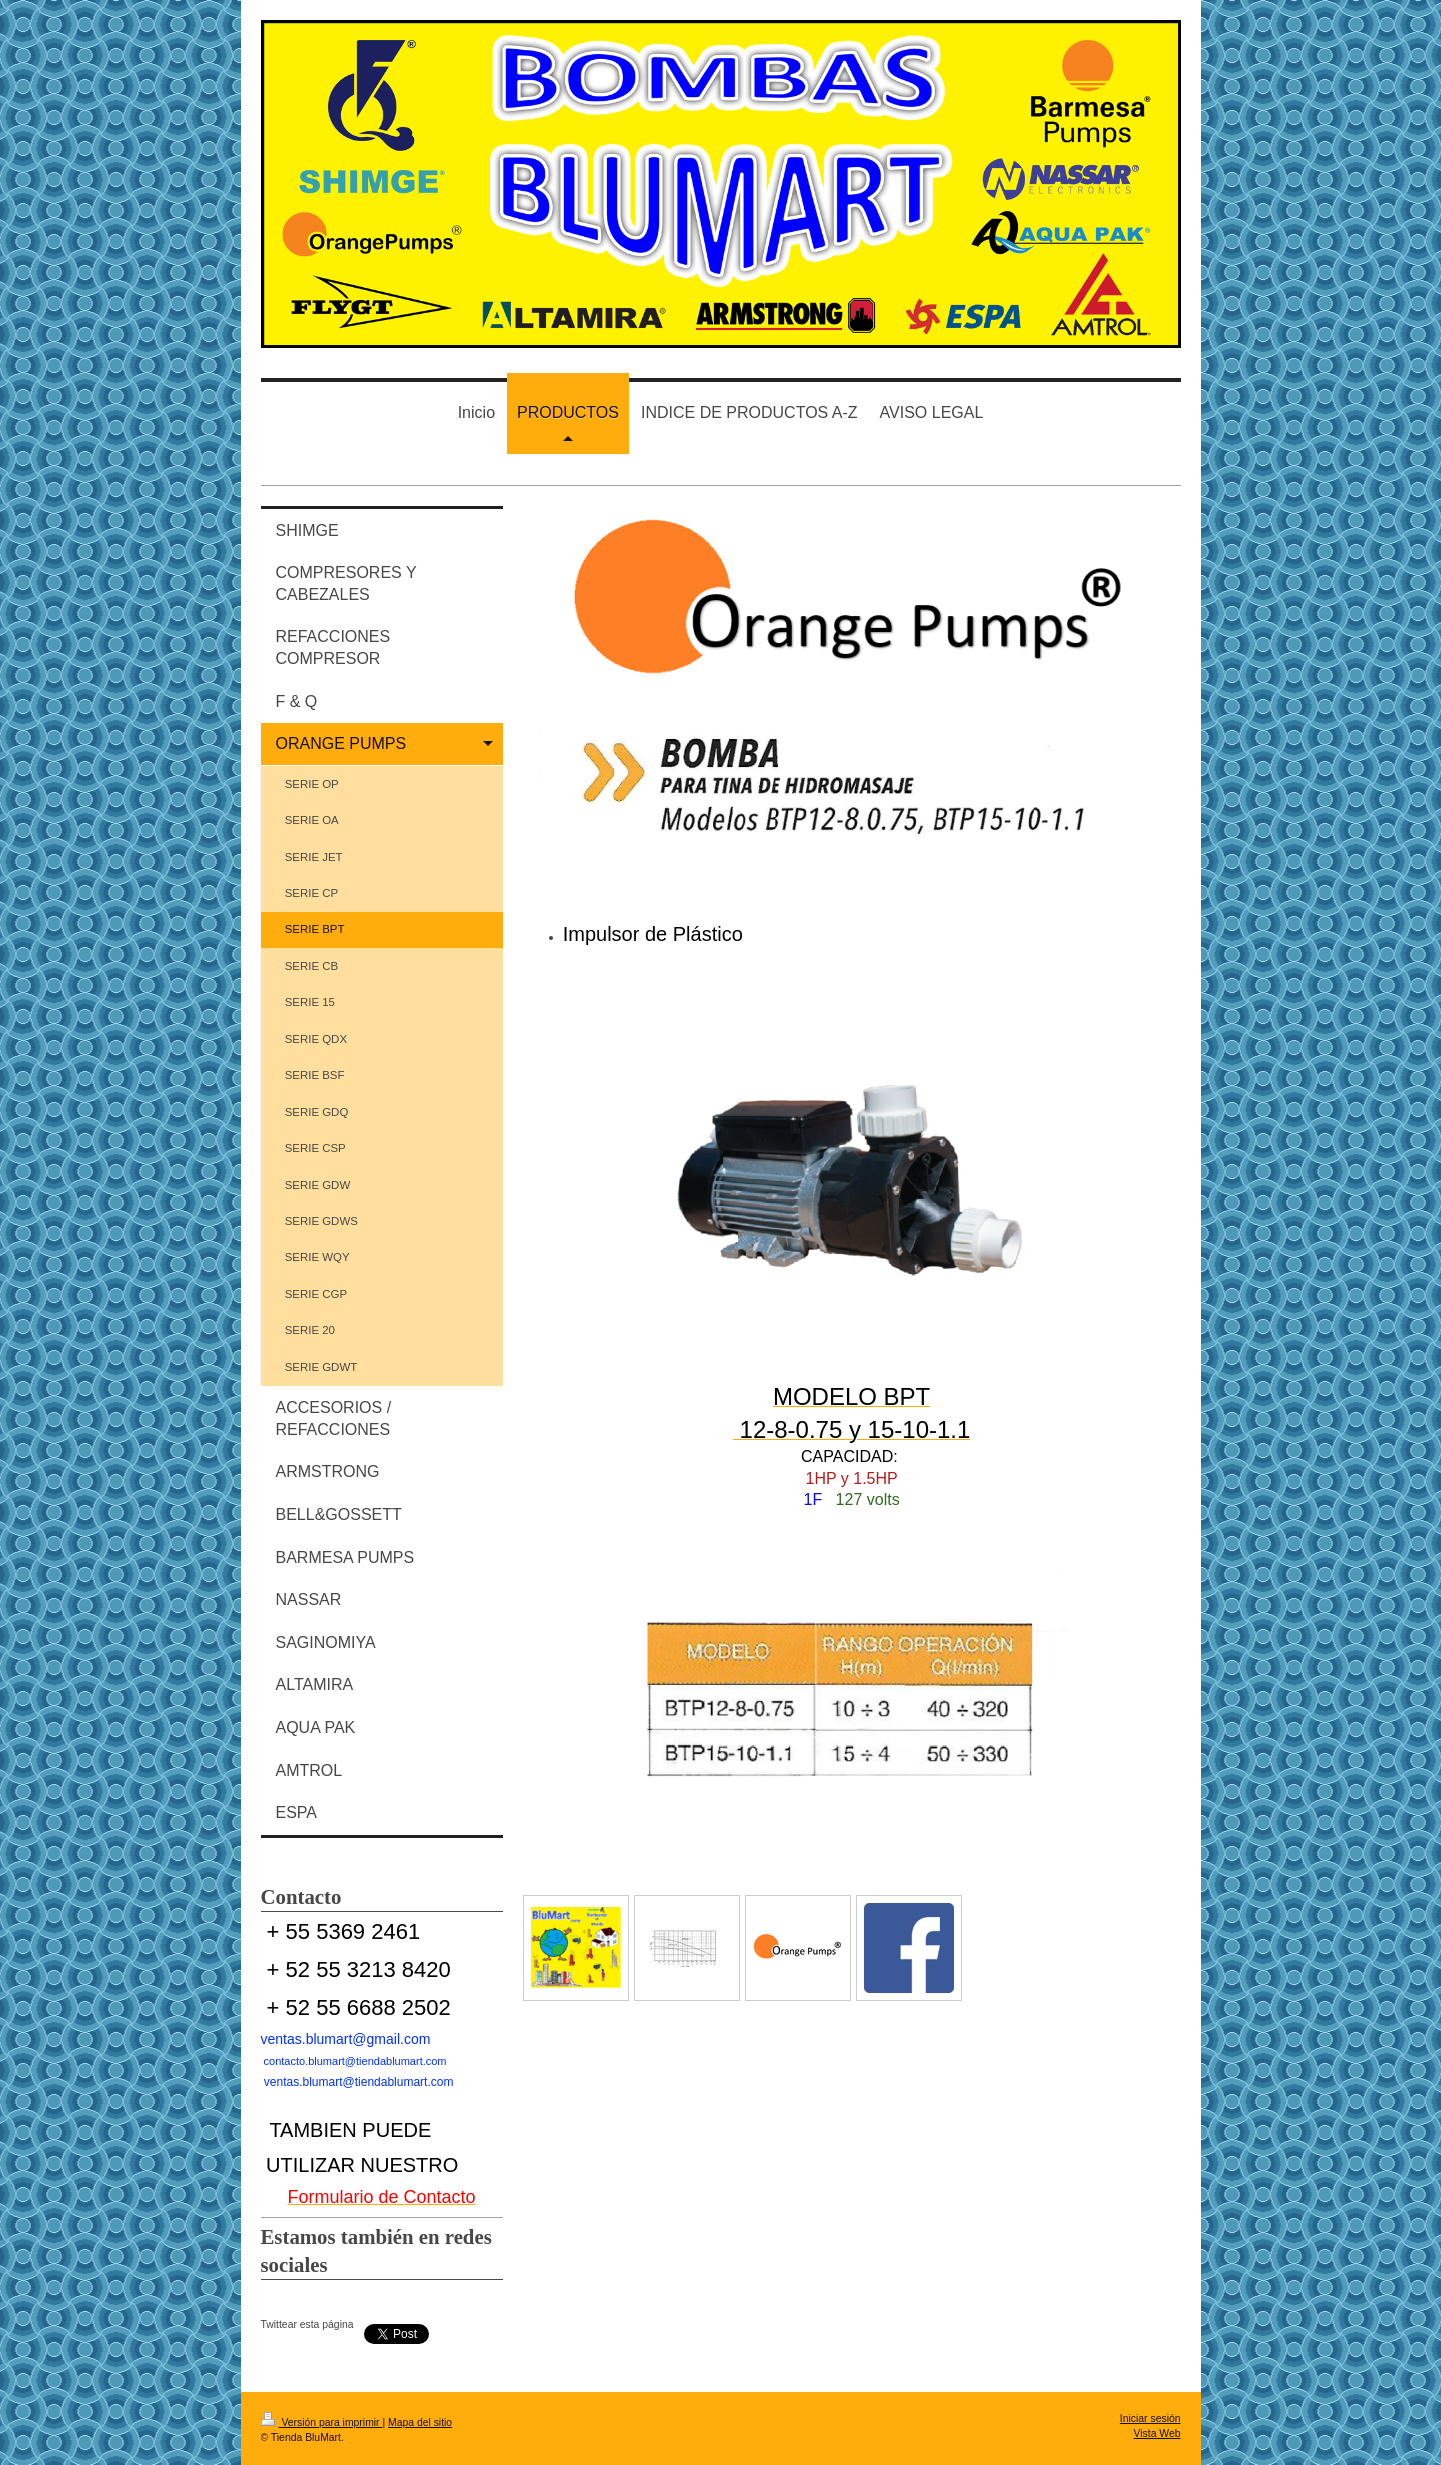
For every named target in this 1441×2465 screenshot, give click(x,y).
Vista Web (1157, 2433)
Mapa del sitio (420, 2422)
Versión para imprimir (322, 2422)
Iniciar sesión (1150, 2418)
